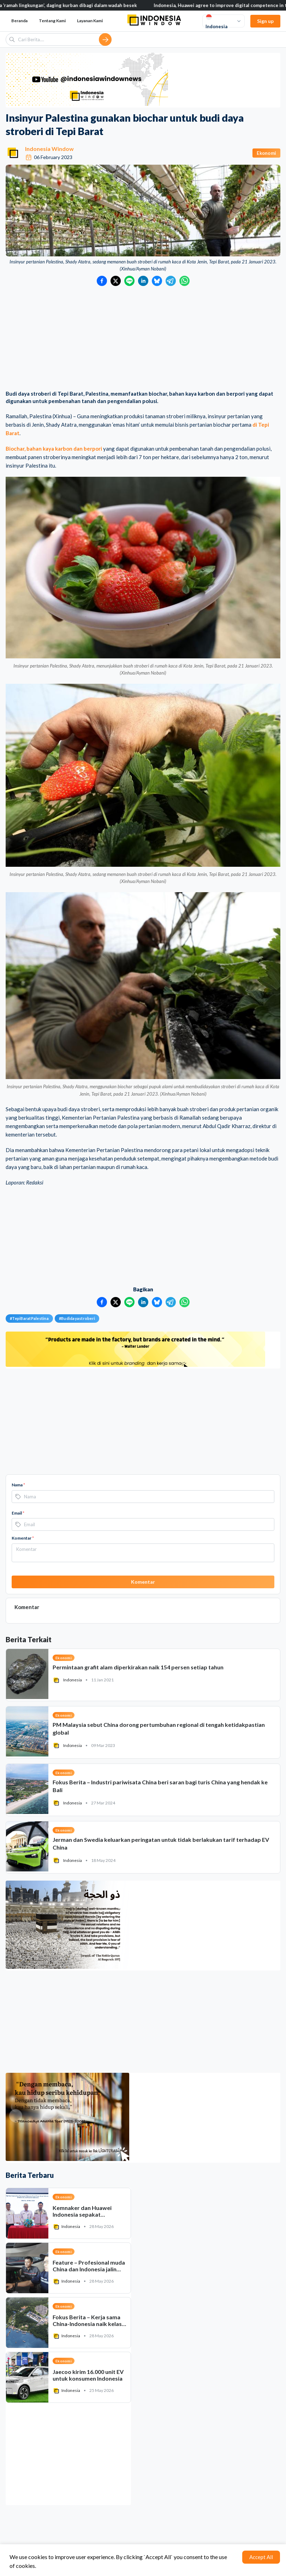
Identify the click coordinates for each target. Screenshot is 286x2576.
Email (18, 1513)
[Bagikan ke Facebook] (102, 281)
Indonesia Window (49, 148)
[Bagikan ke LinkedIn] (143, 281)
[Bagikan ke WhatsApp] (184, 281)
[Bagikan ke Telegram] (171, 281)
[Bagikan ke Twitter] (116, 281)
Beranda (19, 20)
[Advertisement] (143, 339)
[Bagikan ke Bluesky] (157, 281)
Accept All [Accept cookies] (261, 2557)
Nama (18, 1484)
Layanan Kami (90, 20)
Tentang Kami (52, 20)
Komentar (23, 1538)
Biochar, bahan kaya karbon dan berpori (54, 448)
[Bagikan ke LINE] (129, 281)
